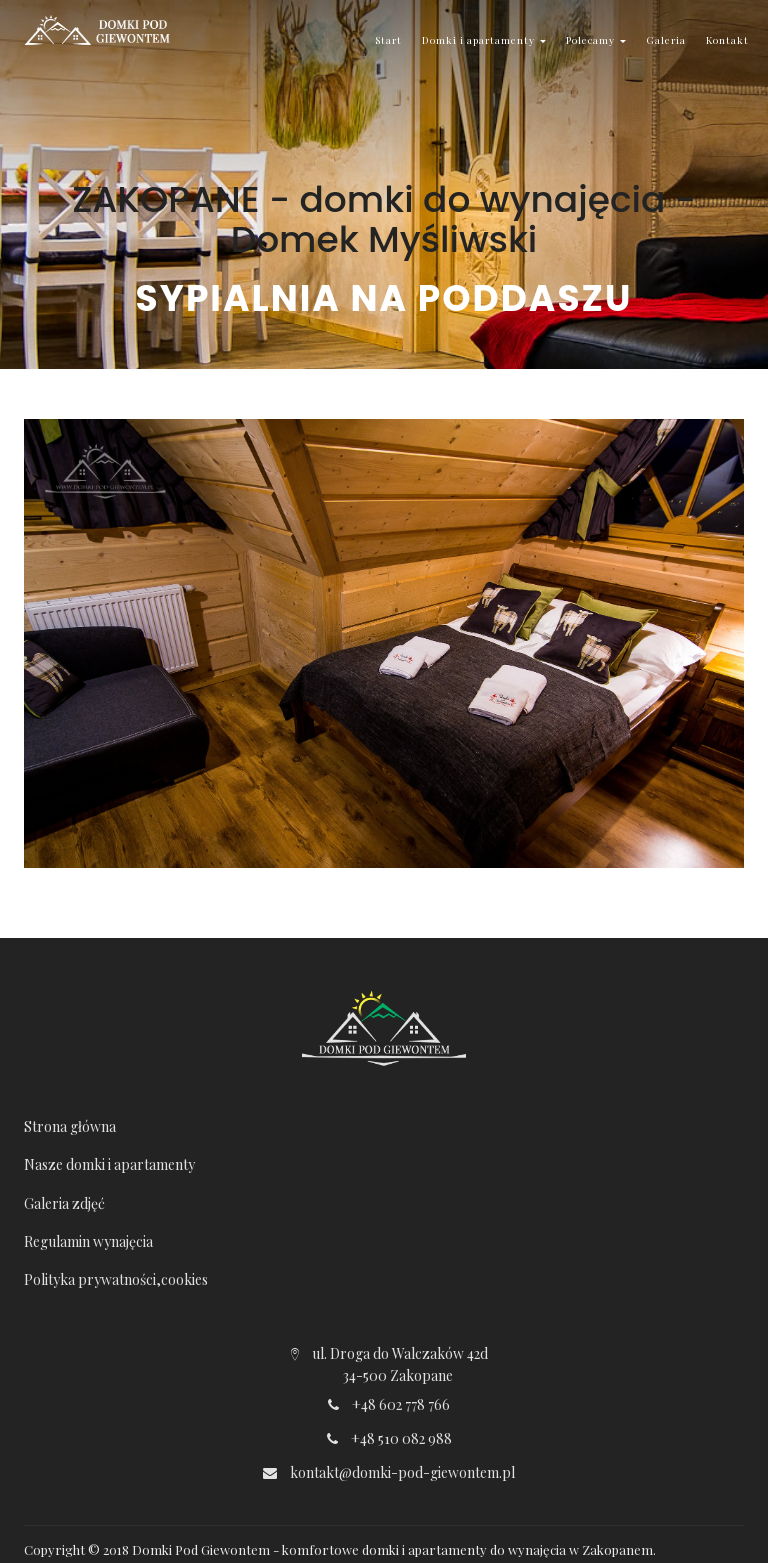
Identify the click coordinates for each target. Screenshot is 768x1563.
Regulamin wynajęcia (88, 1241)
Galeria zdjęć (64, 1203)
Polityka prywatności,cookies (116, 1279)
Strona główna (70, 1126)
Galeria (666, 40)
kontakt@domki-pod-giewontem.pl (402, 1472)
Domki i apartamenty (484, 40)
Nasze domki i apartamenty (109, 1164)
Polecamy (596, 40)
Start (388, 40)
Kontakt (727, 40)
